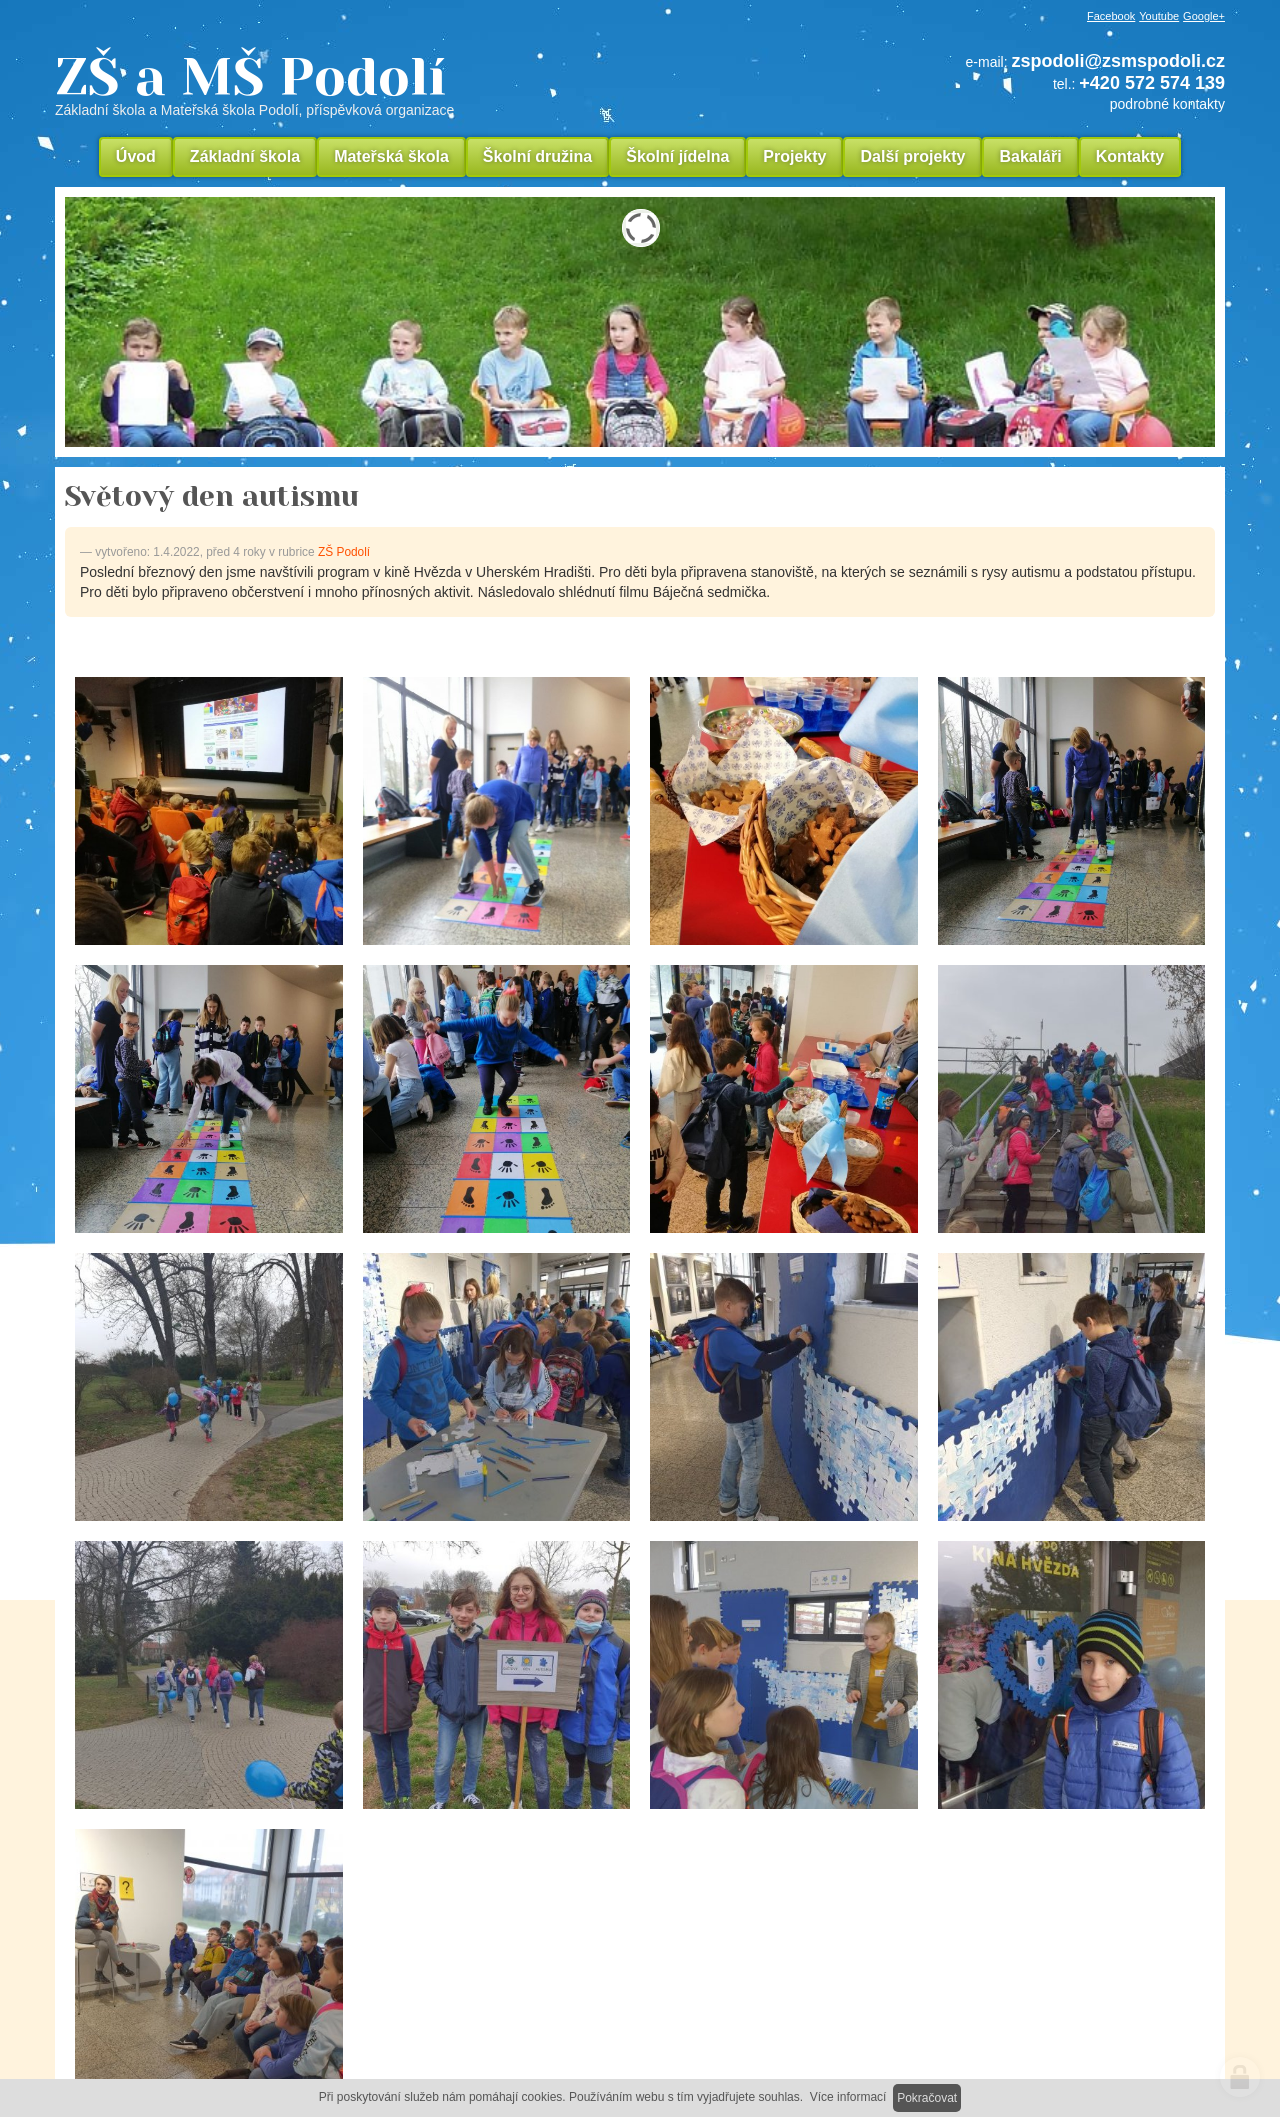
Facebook (1111, 16)
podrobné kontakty (1167, 104)
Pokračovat (927, 2098)
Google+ (1204, 16)
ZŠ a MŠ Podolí (390, 84)
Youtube (1159, 16)
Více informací (848, 2097)
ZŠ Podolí (344, 552)
